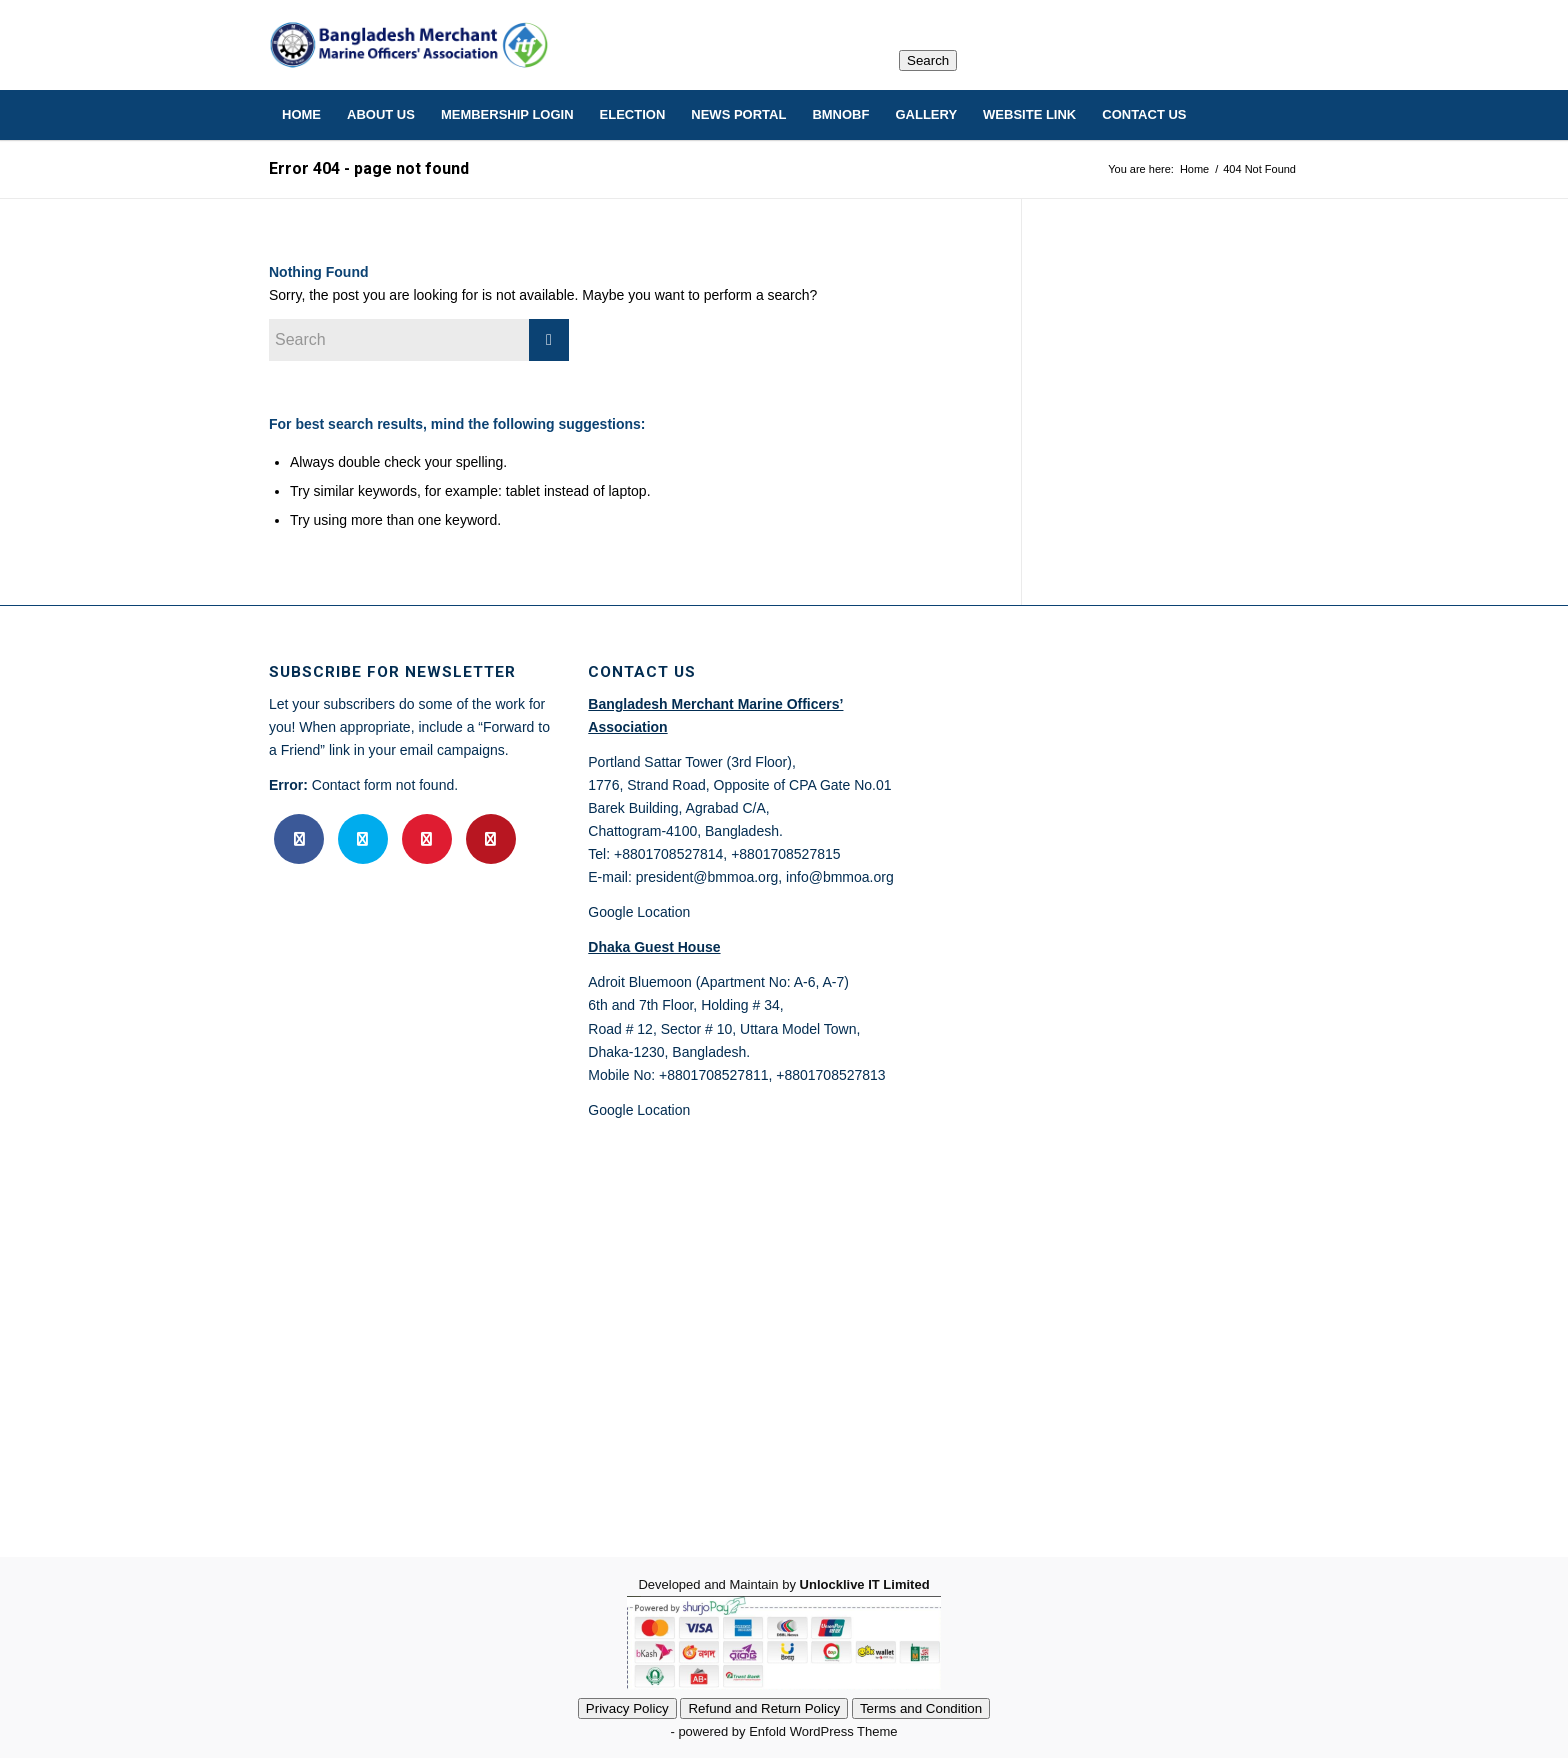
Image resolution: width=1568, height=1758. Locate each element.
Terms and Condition (921, 1708)
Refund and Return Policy (764, 1708)
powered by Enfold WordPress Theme (787, 1731)
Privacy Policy (627, 1708)
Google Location (639, 912)
